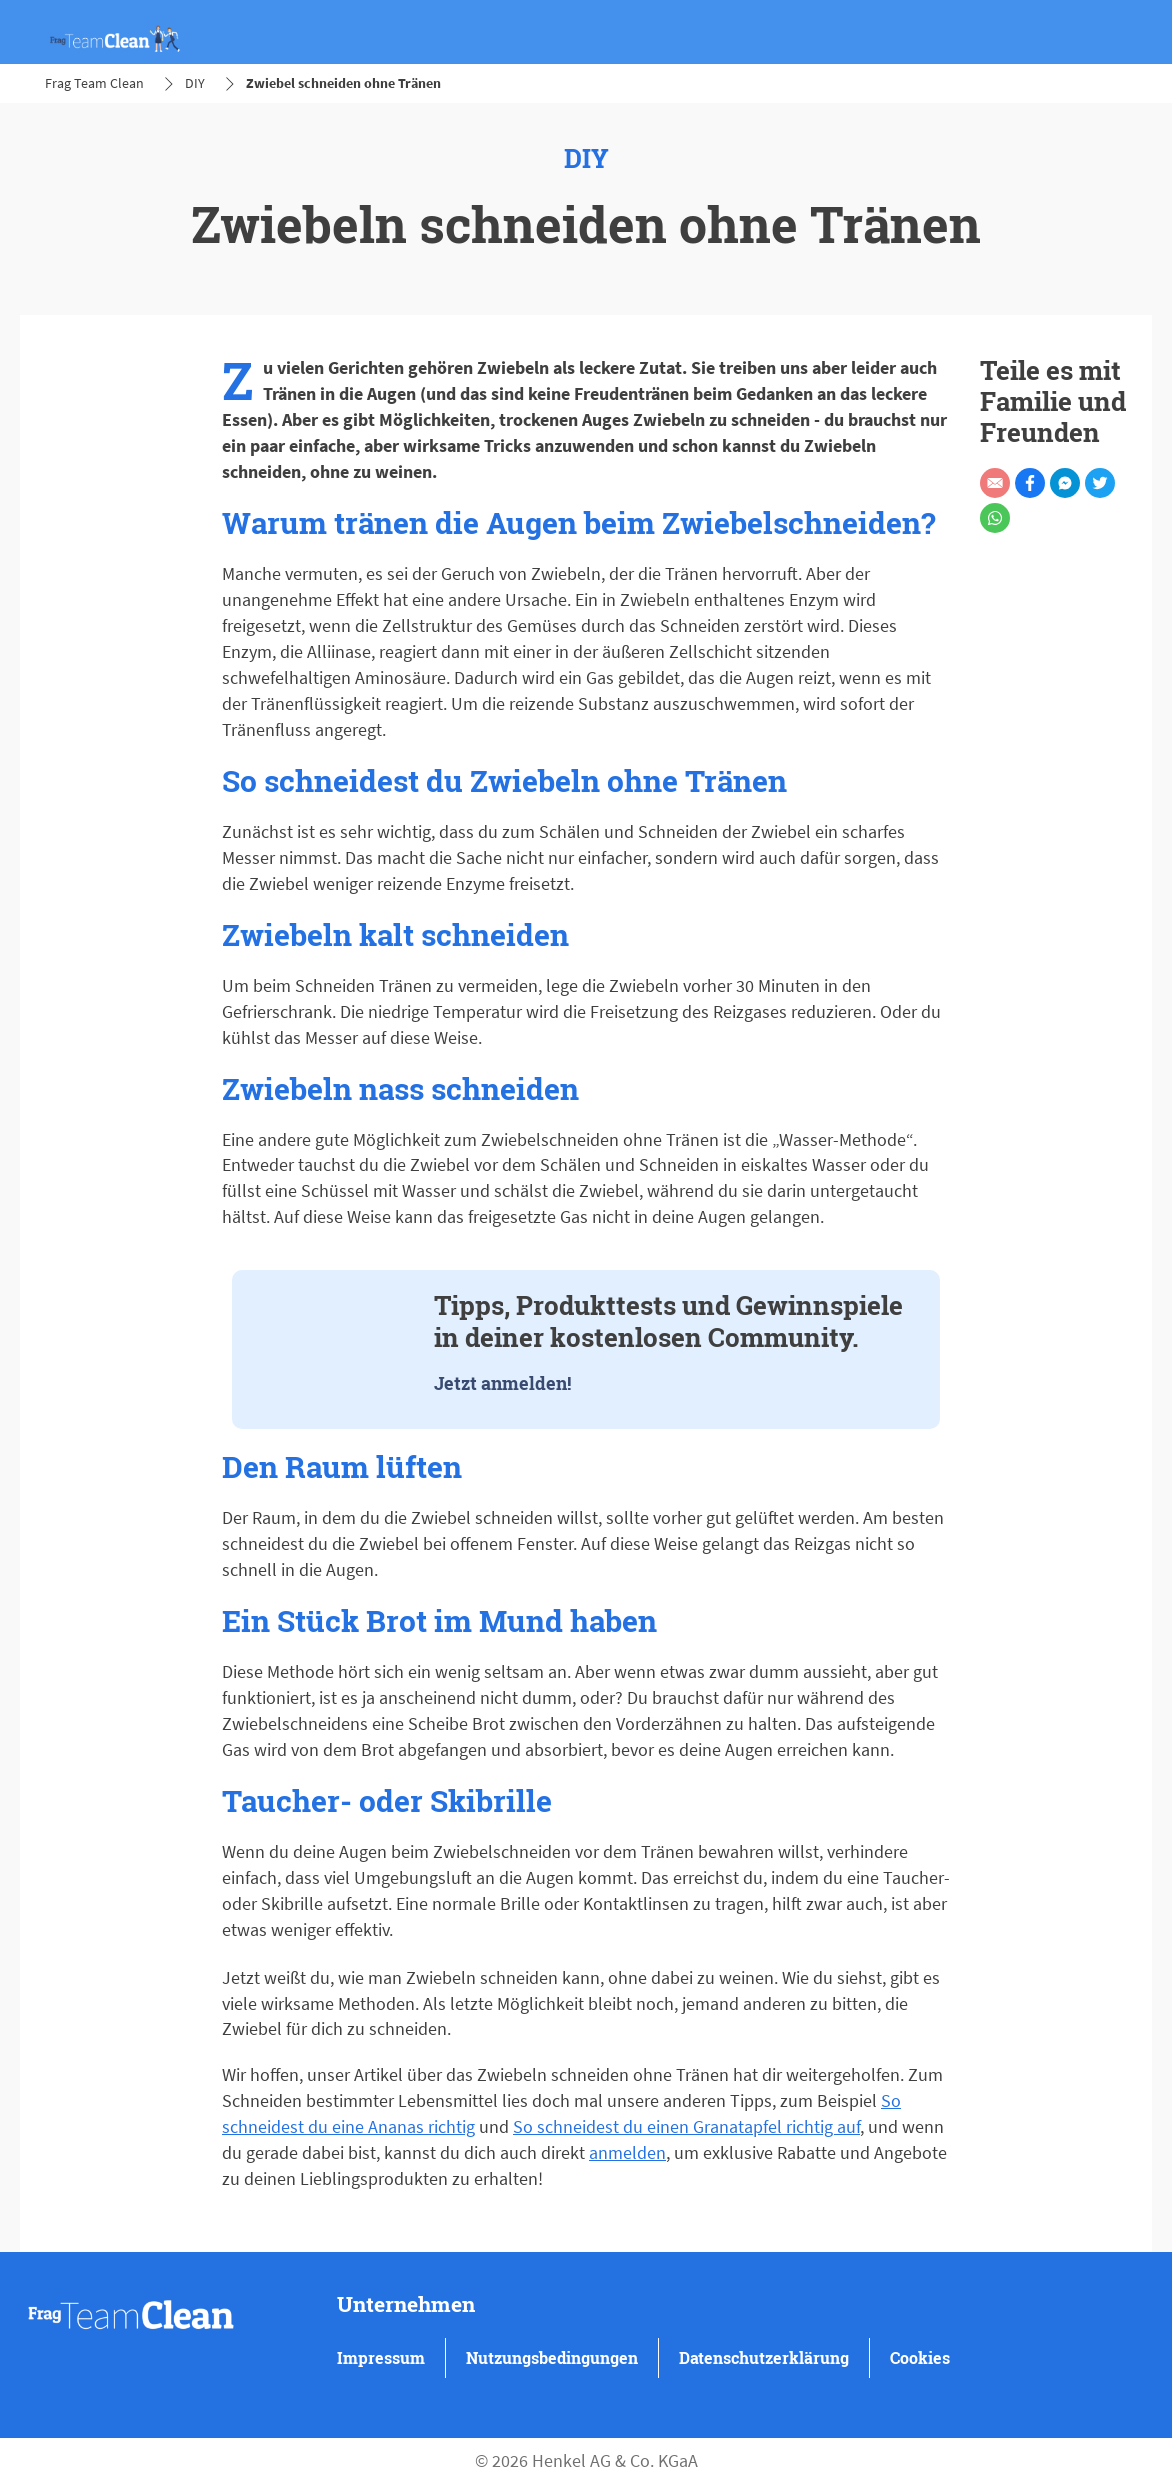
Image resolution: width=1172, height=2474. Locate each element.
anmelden (627, 2152)
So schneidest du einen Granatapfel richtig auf (686, 2126)
